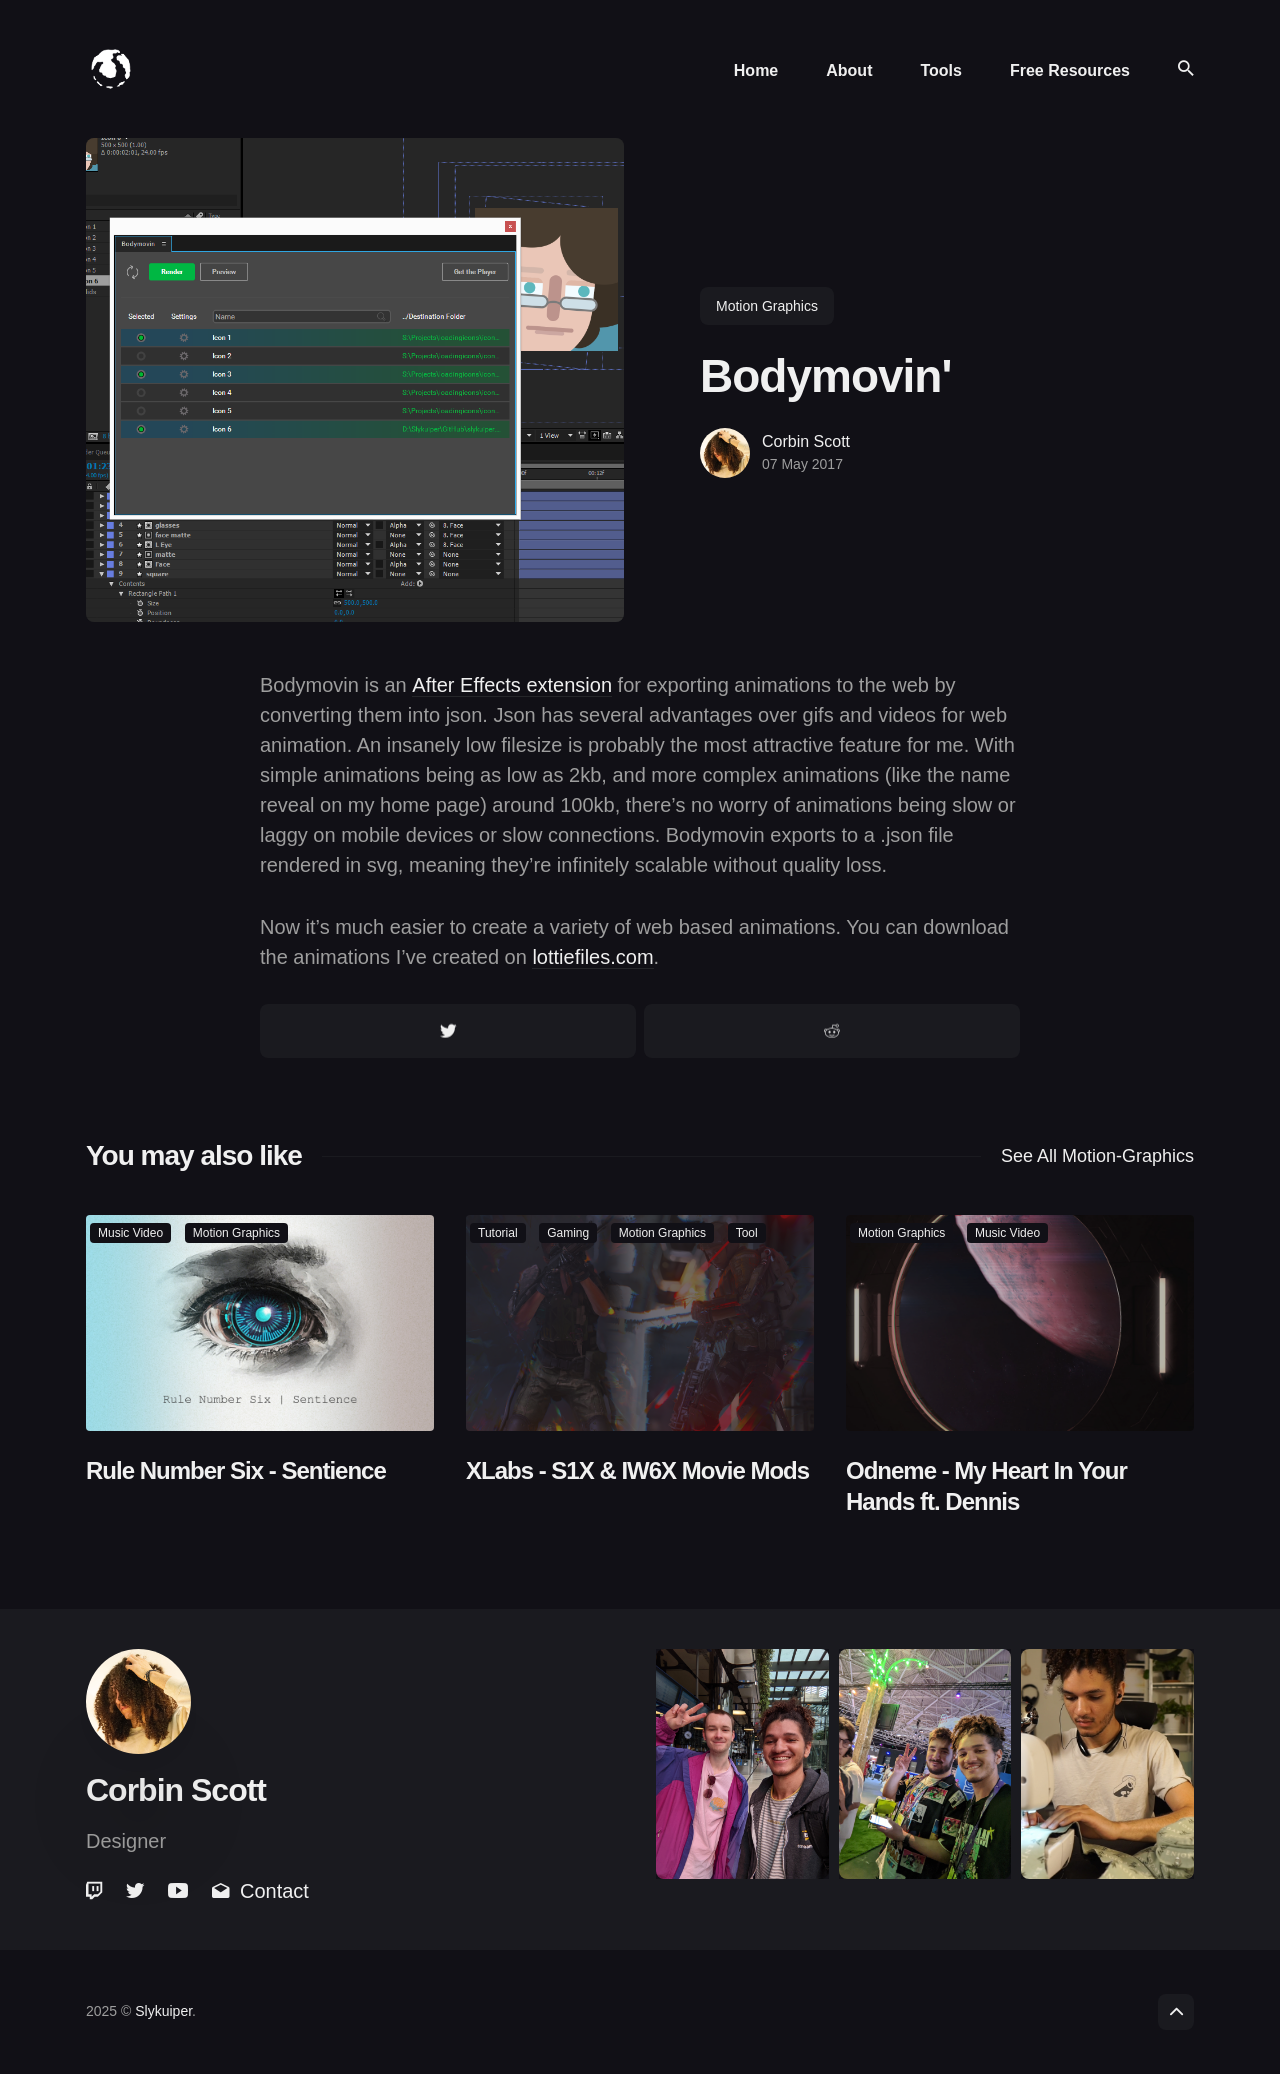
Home (756, 70)
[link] (96, 1891)
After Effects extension (512, 685)
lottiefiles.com (592, 957)
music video (130, 1233)
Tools (940, 70)
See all (1097, 1156)
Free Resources (1070, 70)
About (849, 70)
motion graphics (767, 306)
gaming (568, 1233)
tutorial (498, 1233)
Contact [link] (260, 1891)
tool (747, 1233)
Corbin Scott (806, 442)
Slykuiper (163, 2011)
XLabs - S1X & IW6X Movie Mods (637, 1469)
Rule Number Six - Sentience (236, 1469)
